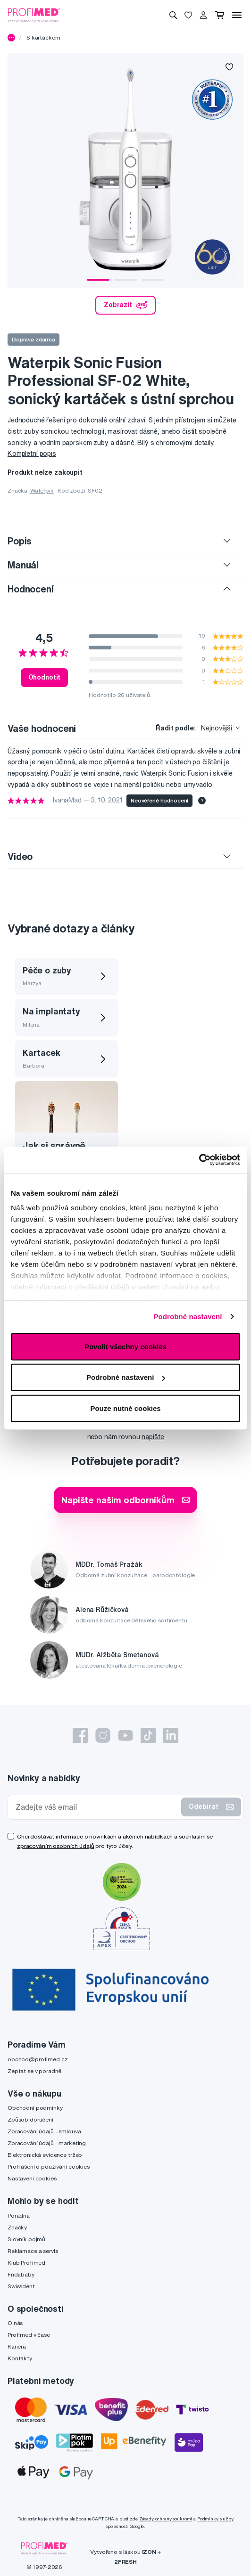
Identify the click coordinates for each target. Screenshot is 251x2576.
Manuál (23, 565)
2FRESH (125, 2562)
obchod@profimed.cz (37, 2059)
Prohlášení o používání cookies (49, 2166)
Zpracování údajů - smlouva (44, 2131)
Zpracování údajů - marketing (47, 2143)
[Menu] (236, 15)
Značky (17, 2227)
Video (20, 856)
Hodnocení (31, 589)
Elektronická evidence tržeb (45, 2155)
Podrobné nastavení (187, 1316)
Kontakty (20, 2358)
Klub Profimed (26, 2263)
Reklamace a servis (33, 2251)
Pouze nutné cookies (125, 1408)
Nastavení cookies (32, 2178)
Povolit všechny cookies (125, 1346)
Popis (20, 541)
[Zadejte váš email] (96, 1807)
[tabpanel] (125, 170)
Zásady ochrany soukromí (165, 2519)
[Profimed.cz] (34, 14)
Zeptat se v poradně (34, 2071)
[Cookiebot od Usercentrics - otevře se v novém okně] (199, 1160)
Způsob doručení (30, 2119)
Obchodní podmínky (35, 2108)
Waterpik (42, 490)
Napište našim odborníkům (125, 1499)
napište (153, 1437)
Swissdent (21, 2286)
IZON (149, 2552)
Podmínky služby (215, 2519)
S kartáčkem (43, 37)
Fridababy (21, 2274)
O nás (15, 2323)
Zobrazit (125, 305)
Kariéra (17, 2346)
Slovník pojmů (26, 2239)
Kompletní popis (32, 453)
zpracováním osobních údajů (55, 1846)
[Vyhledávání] (173, 15)
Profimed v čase (29, 2335)
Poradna (19, 2215)
